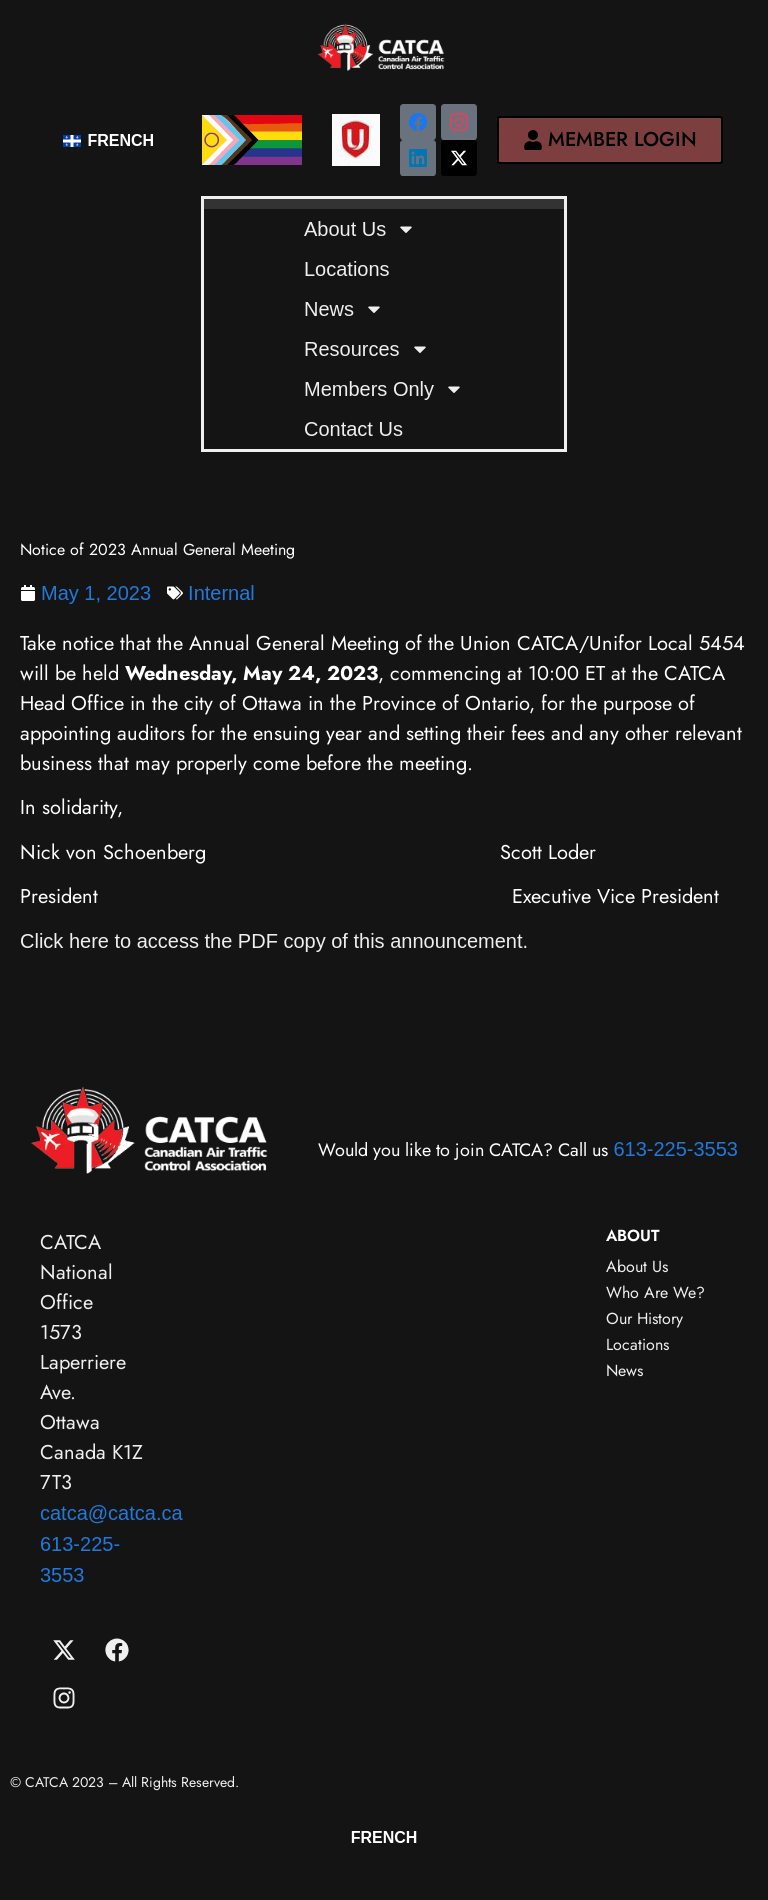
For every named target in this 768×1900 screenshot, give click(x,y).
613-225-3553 (675, 1149)
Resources (367, 349)
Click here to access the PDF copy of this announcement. (277, 941)
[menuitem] (108, 139)
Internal (221, 593)
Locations (347, 269)
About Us (360, 229)
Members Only (384, 389)
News (344, 309)
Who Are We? (655, 1292)
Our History (644, 1318)
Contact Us (353, 429)
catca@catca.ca (111, 1513)
